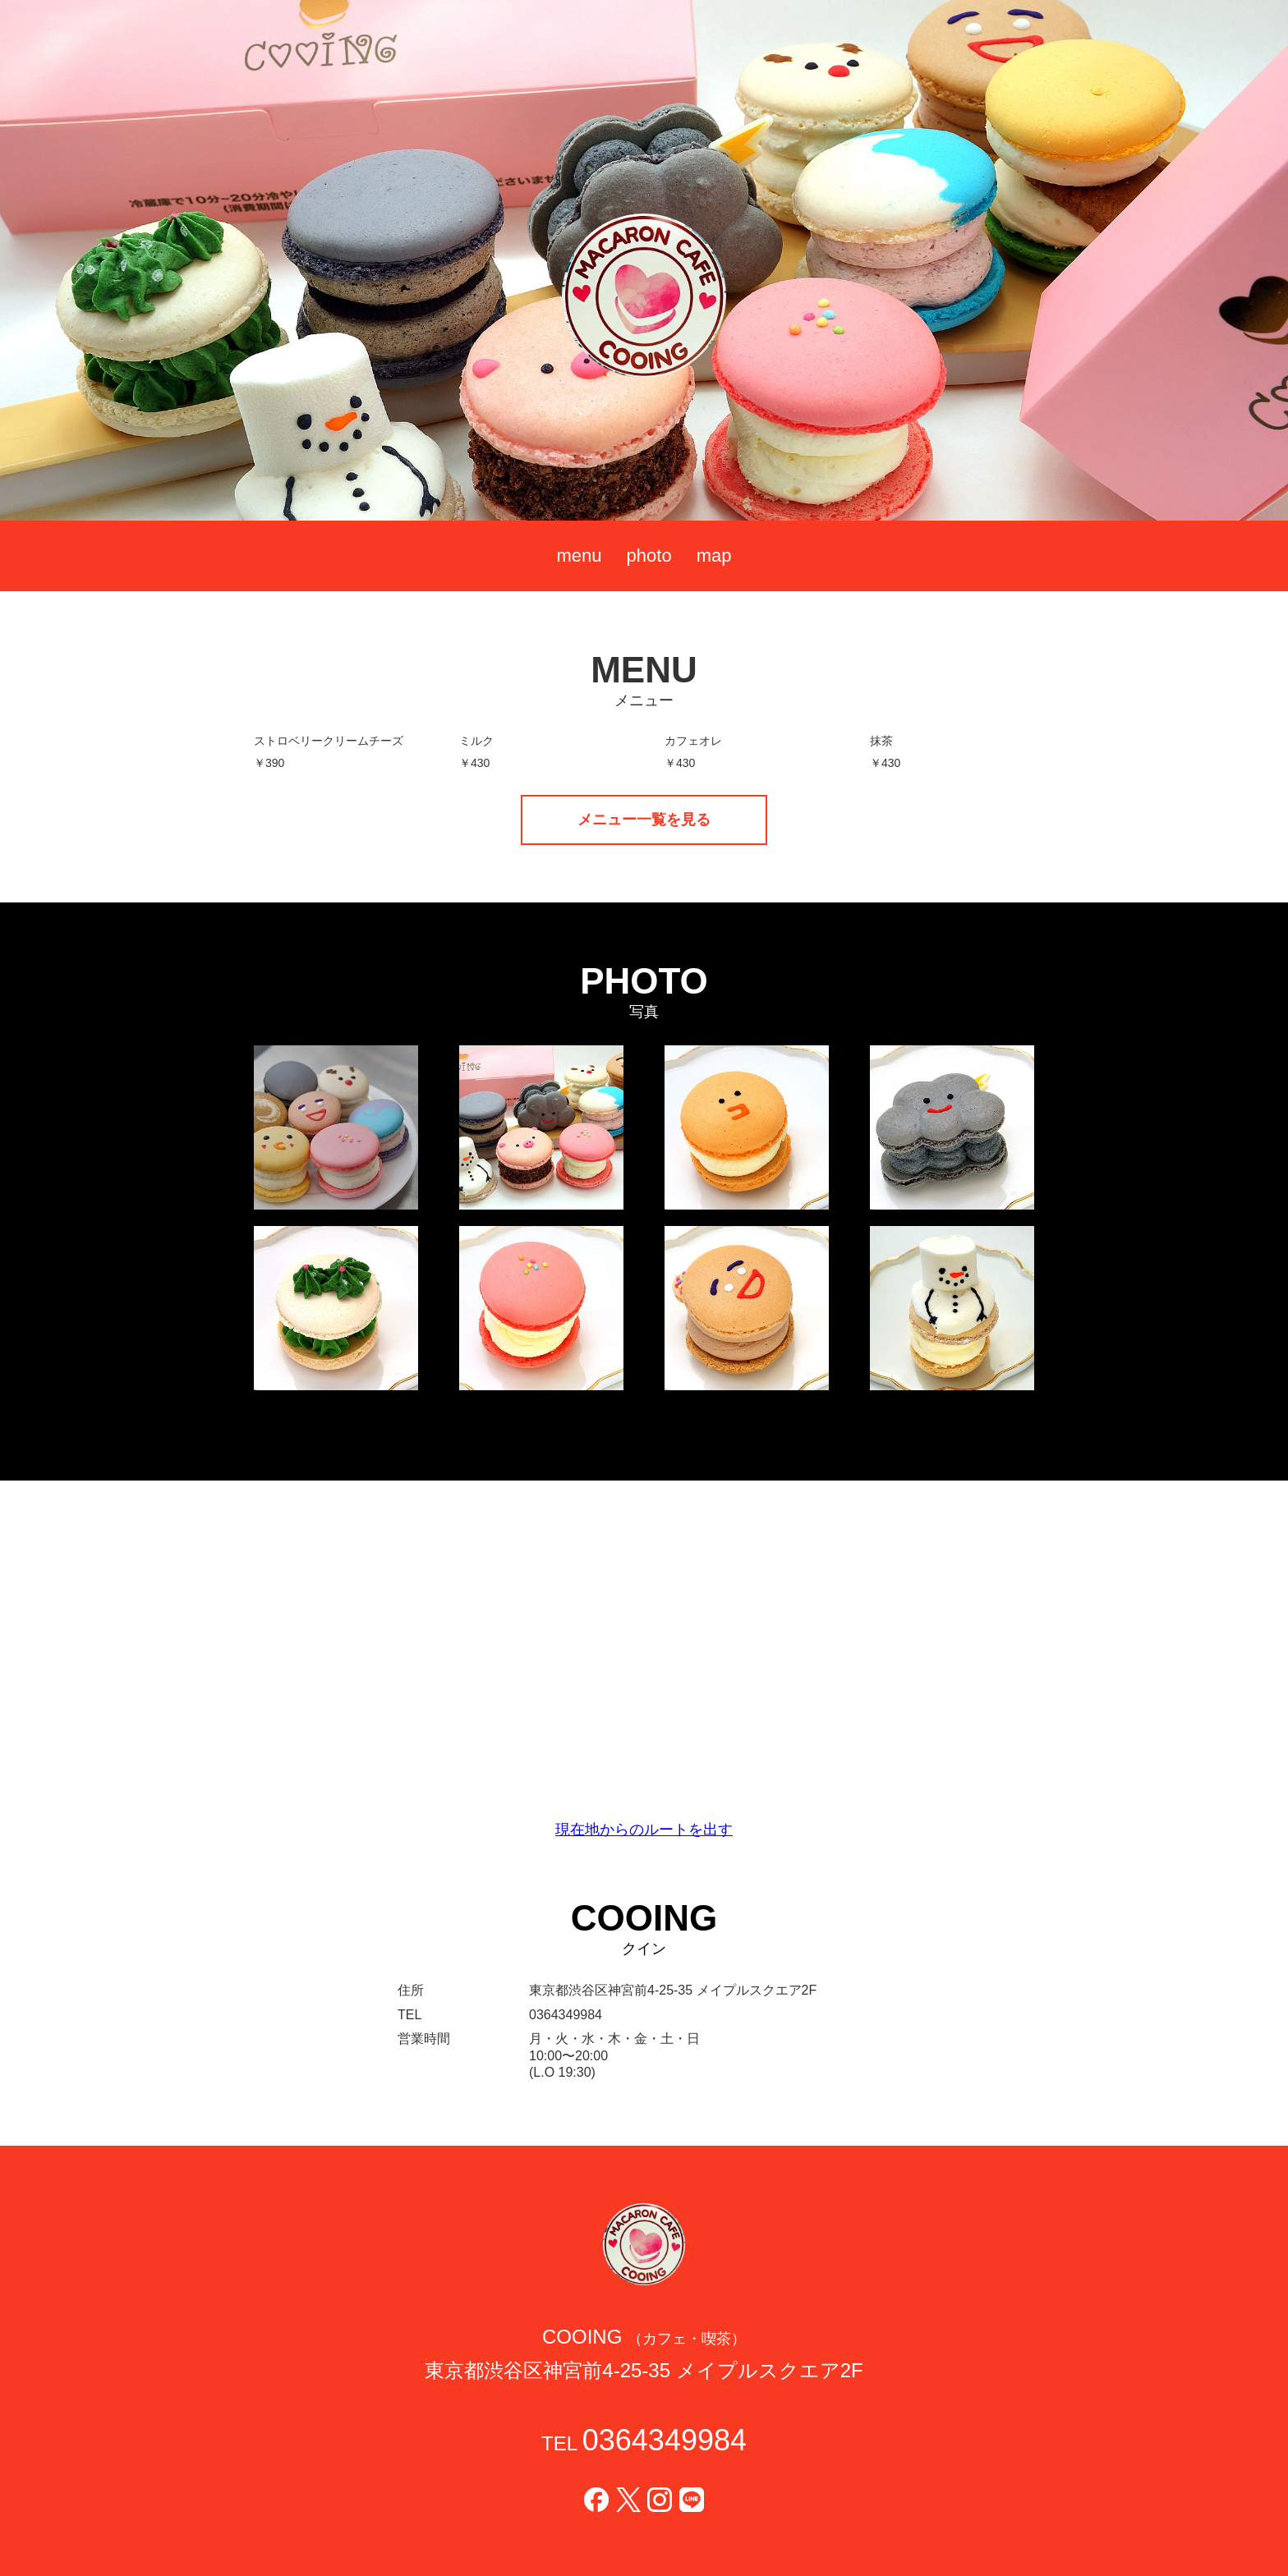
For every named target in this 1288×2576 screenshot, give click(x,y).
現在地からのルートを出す (644, 1829)
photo (649, 555)
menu (579, 555)
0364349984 (664, 2440)
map (714, 555)
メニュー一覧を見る (644, 819)
